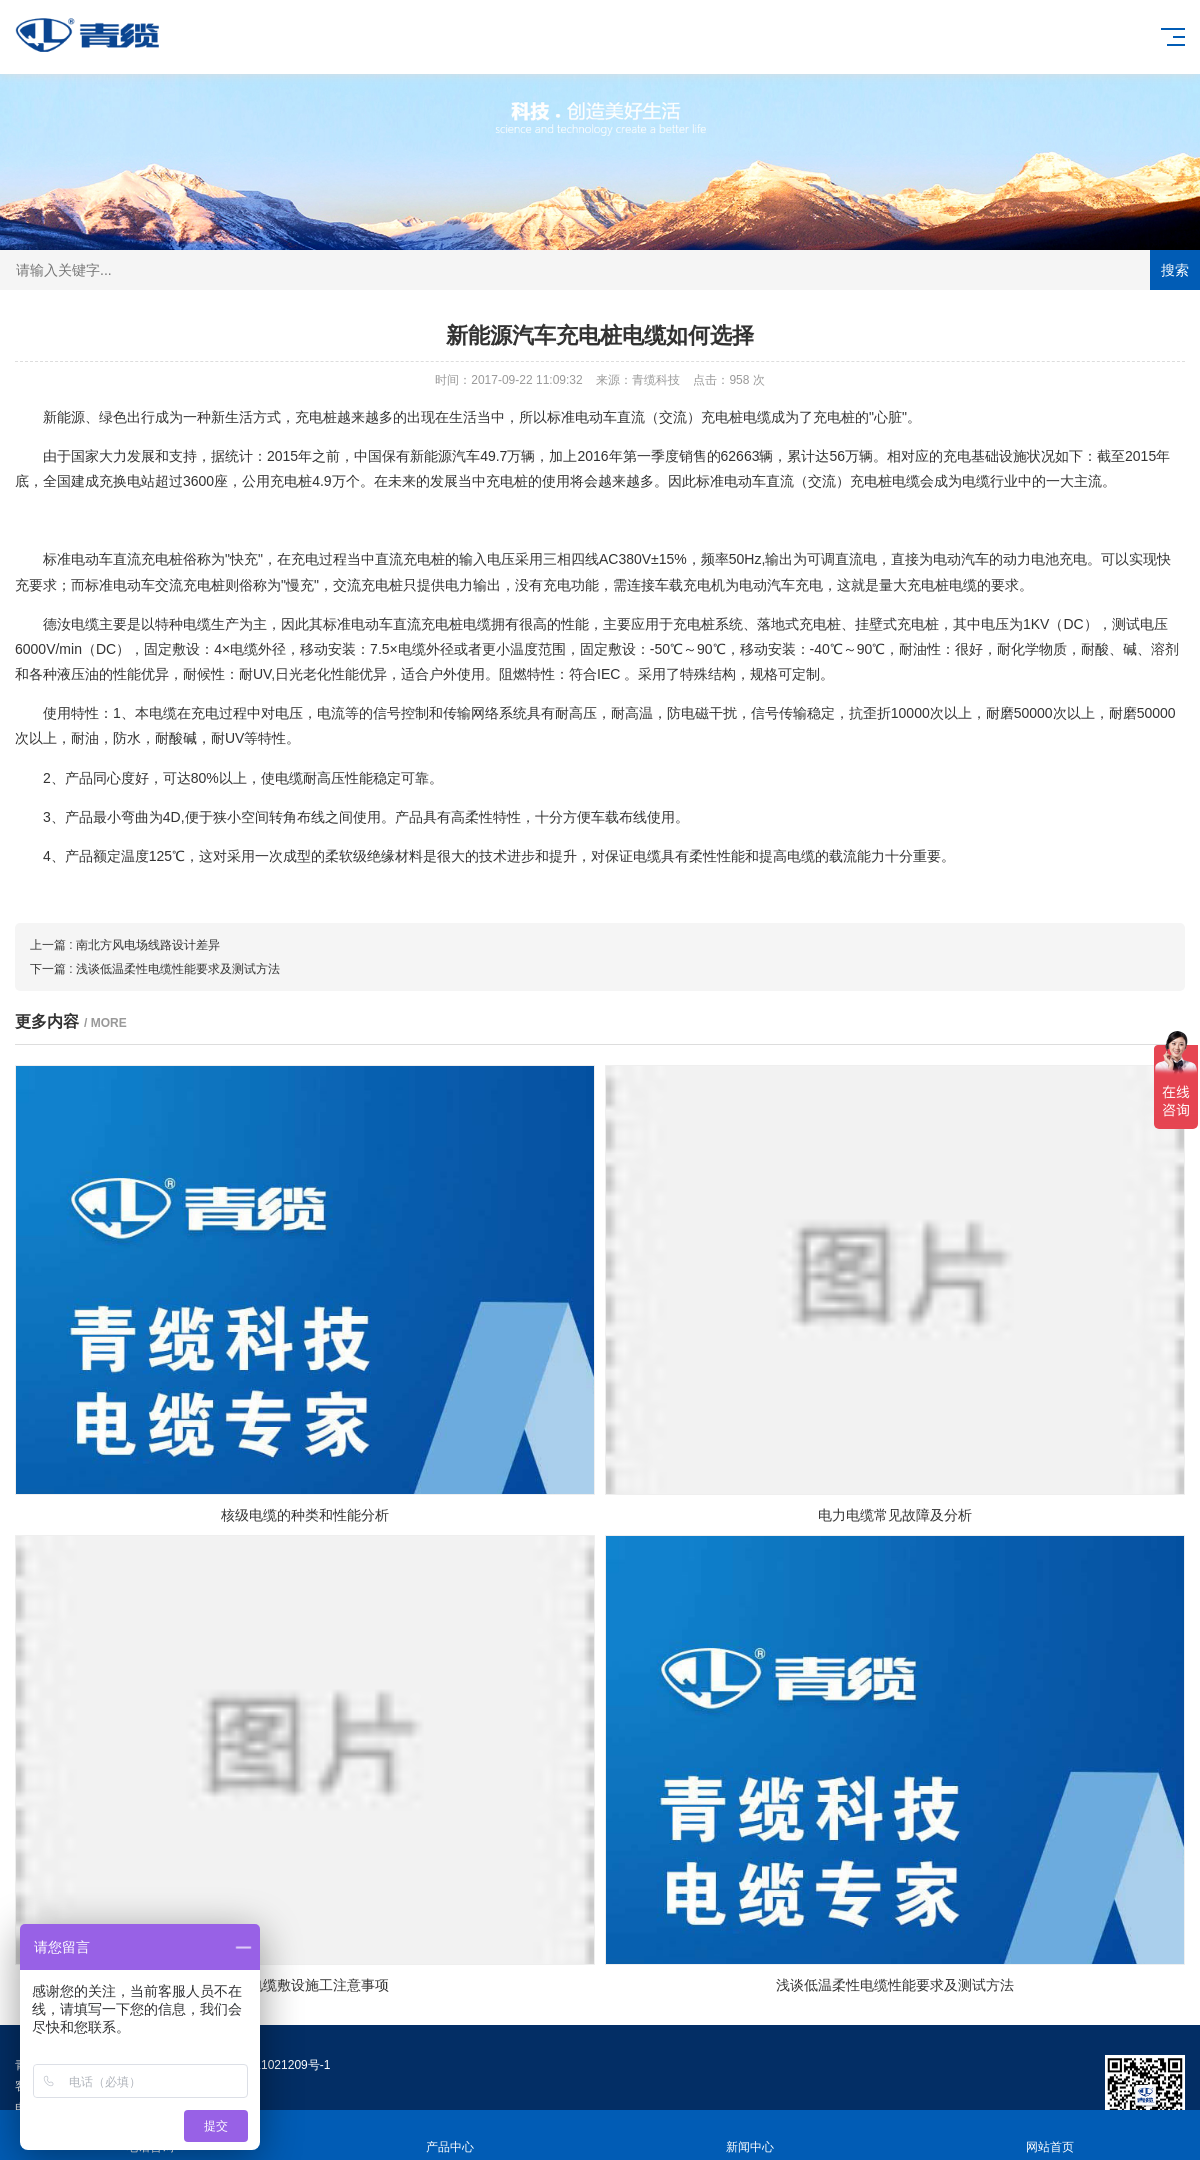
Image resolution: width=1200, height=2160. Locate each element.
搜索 (1175, 270)
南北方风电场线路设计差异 (148, 945)
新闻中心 (750, 2135)
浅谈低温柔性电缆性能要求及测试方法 (178, 969)
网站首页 (1050, 2135)
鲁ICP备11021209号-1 (270, 2065)
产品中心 (450, 2135)
